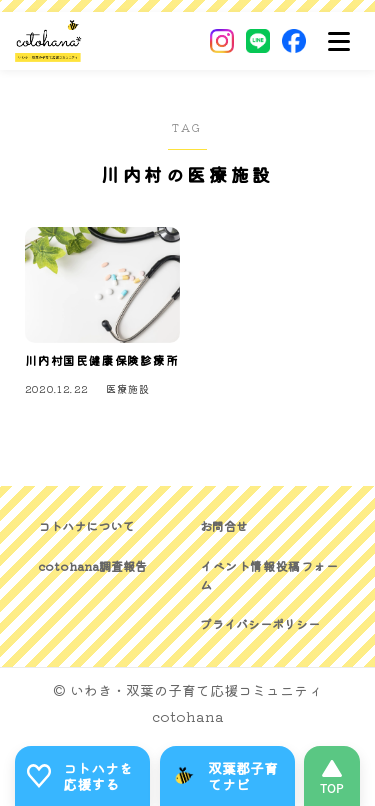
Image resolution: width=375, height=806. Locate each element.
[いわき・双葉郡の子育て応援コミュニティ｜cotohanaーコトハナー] (48, 41)
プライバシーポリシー (260, 623)
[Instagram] (222, 41)
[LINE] (258, 41)
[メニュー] (339, 41)
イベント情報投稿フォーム (269, 575)
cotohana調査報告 (92, 565)
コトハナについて (86, 525)
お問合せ (224, 525)
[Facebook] (294, 41)
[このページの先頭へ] (332, 776)
